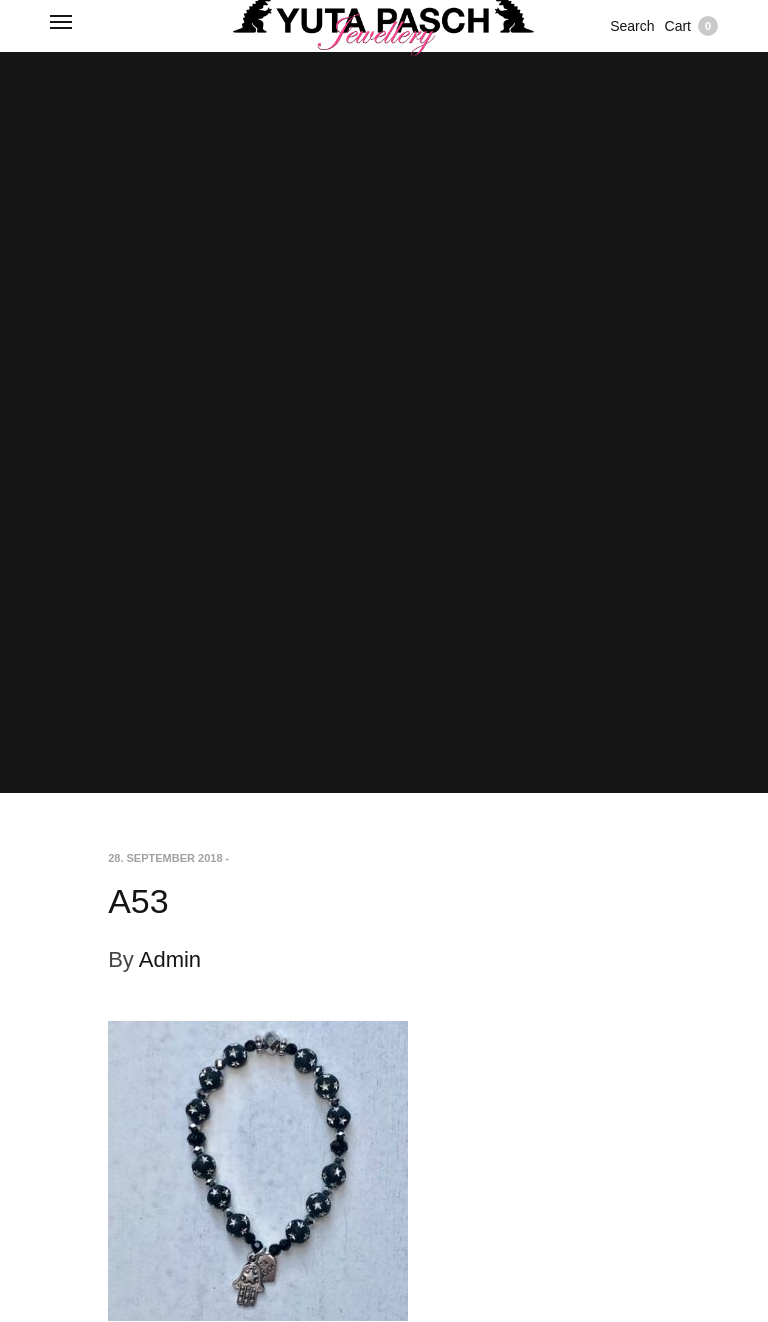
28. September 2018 (165, 858)
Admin (170, 959)
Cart (691, 26)
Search (632, 26)
